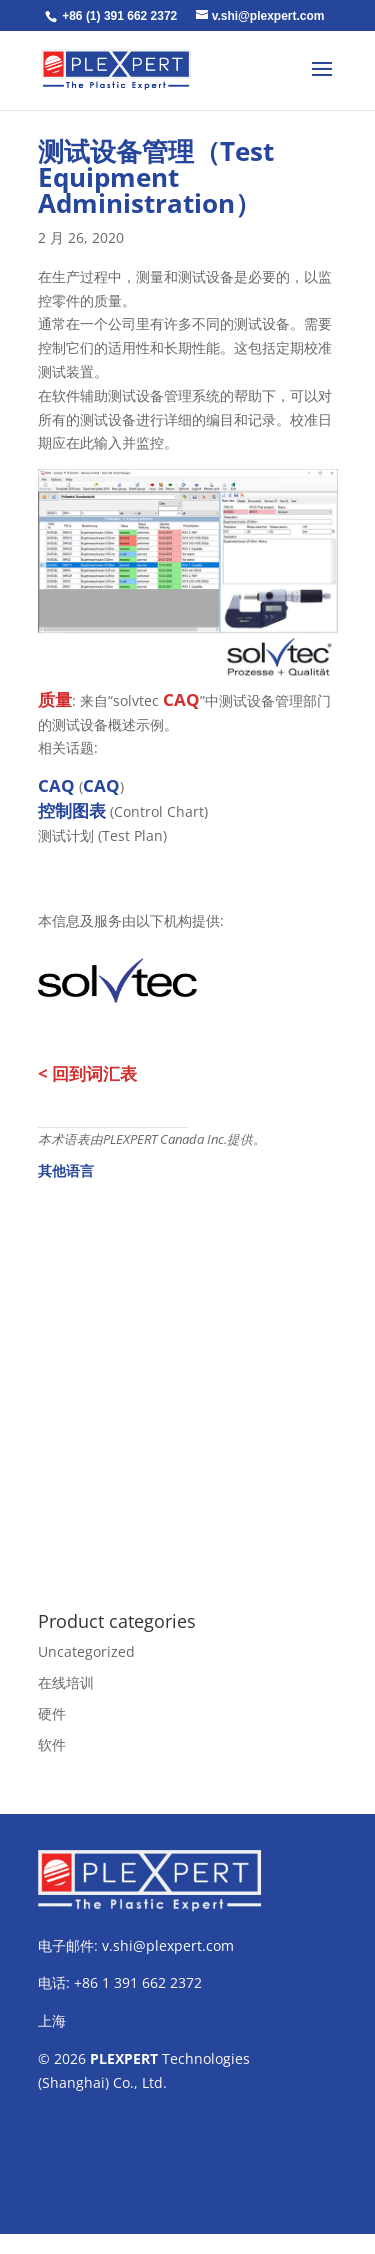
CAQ (181, 699)
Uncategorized (86, 1651)
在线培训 (66, 1682)
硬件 (52, 1713)
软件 (52, 1744)
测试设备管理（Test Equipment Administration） (156, 177)
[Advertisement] (187, 1384)
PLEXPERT (124, 2058)
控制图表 (72, 810)
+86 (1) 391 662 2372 (119, 16)
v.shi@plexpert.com (168, 1945)
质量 (55, 699)
